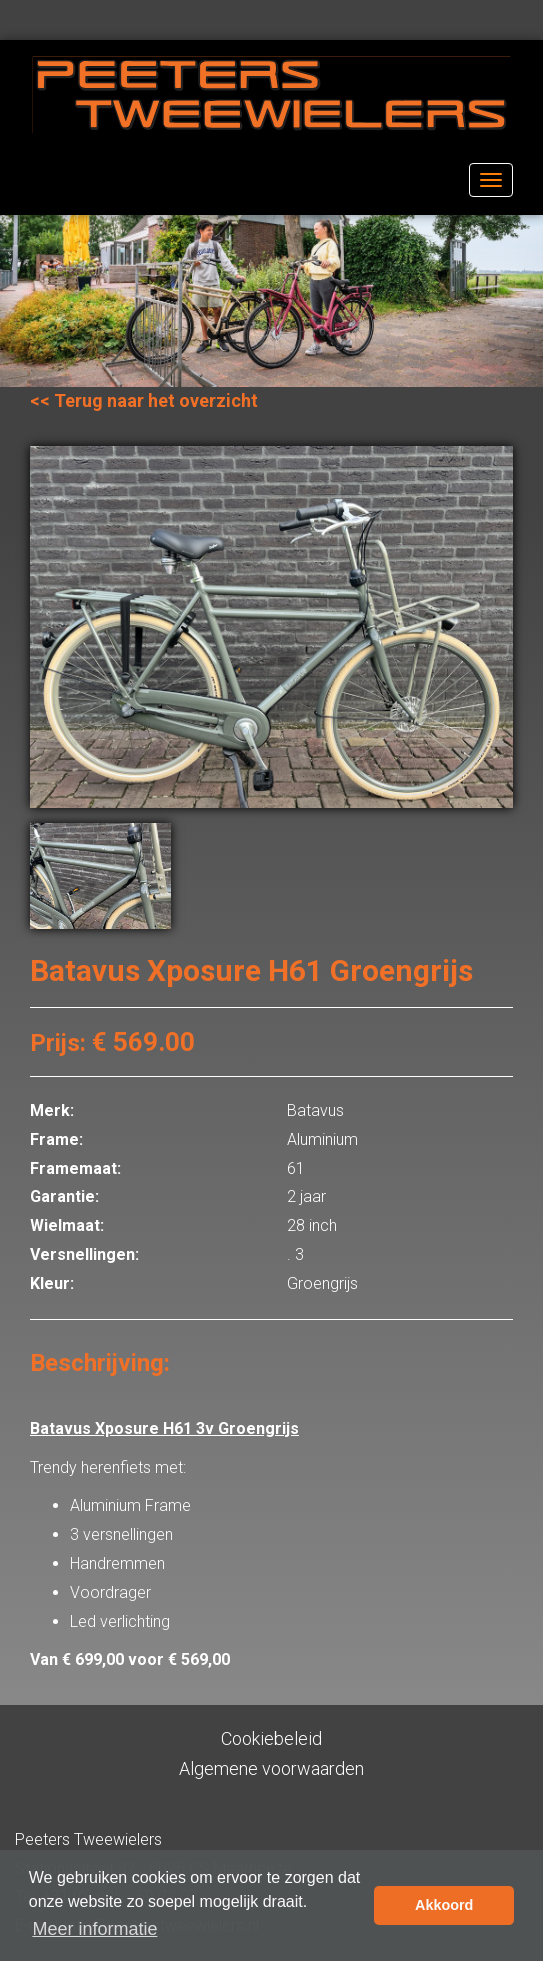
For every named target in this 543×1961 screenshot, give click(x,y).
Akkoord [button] (444, 1905)
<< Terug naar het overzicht (144, 400)
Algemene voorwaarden (271, 1768)
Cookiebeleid (271, 1738)
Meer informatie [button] (94, 1929)
